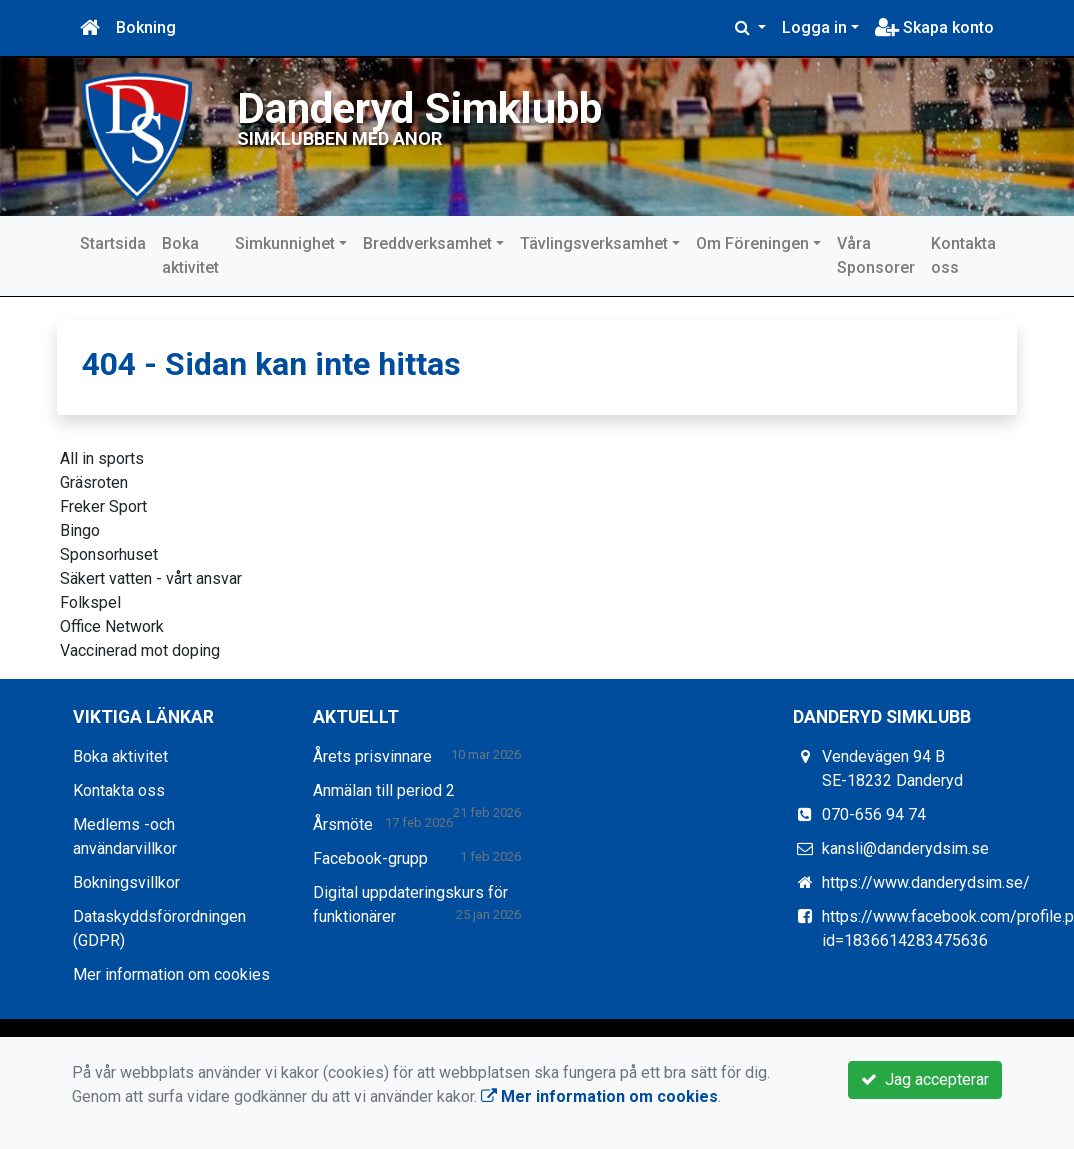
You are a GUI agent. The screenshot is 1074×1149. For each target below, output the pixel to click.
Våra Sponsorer (876, 255)
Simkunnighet (285, 243)
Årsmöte (343, 824)
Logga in (814, 27)
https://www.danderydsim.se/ (926, 882)
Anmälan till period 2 (384, 790)
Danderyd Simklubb (422, 108)
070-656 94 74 (874, 814)
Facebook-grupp (370, 858)
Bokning (146, 27)
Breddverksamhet (427, 243)
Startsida (113, 243)
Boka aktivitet (190, 255)
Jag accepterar (925, 1079)
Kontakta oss (963, 255)
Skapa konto (934, 27)
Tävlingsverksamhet (594, 243)
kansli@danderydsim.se (905, 848)
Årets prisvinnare (372, 756)
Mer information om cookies (171, 974)
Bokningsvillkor (126, 882)
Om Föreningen (752, 243)
